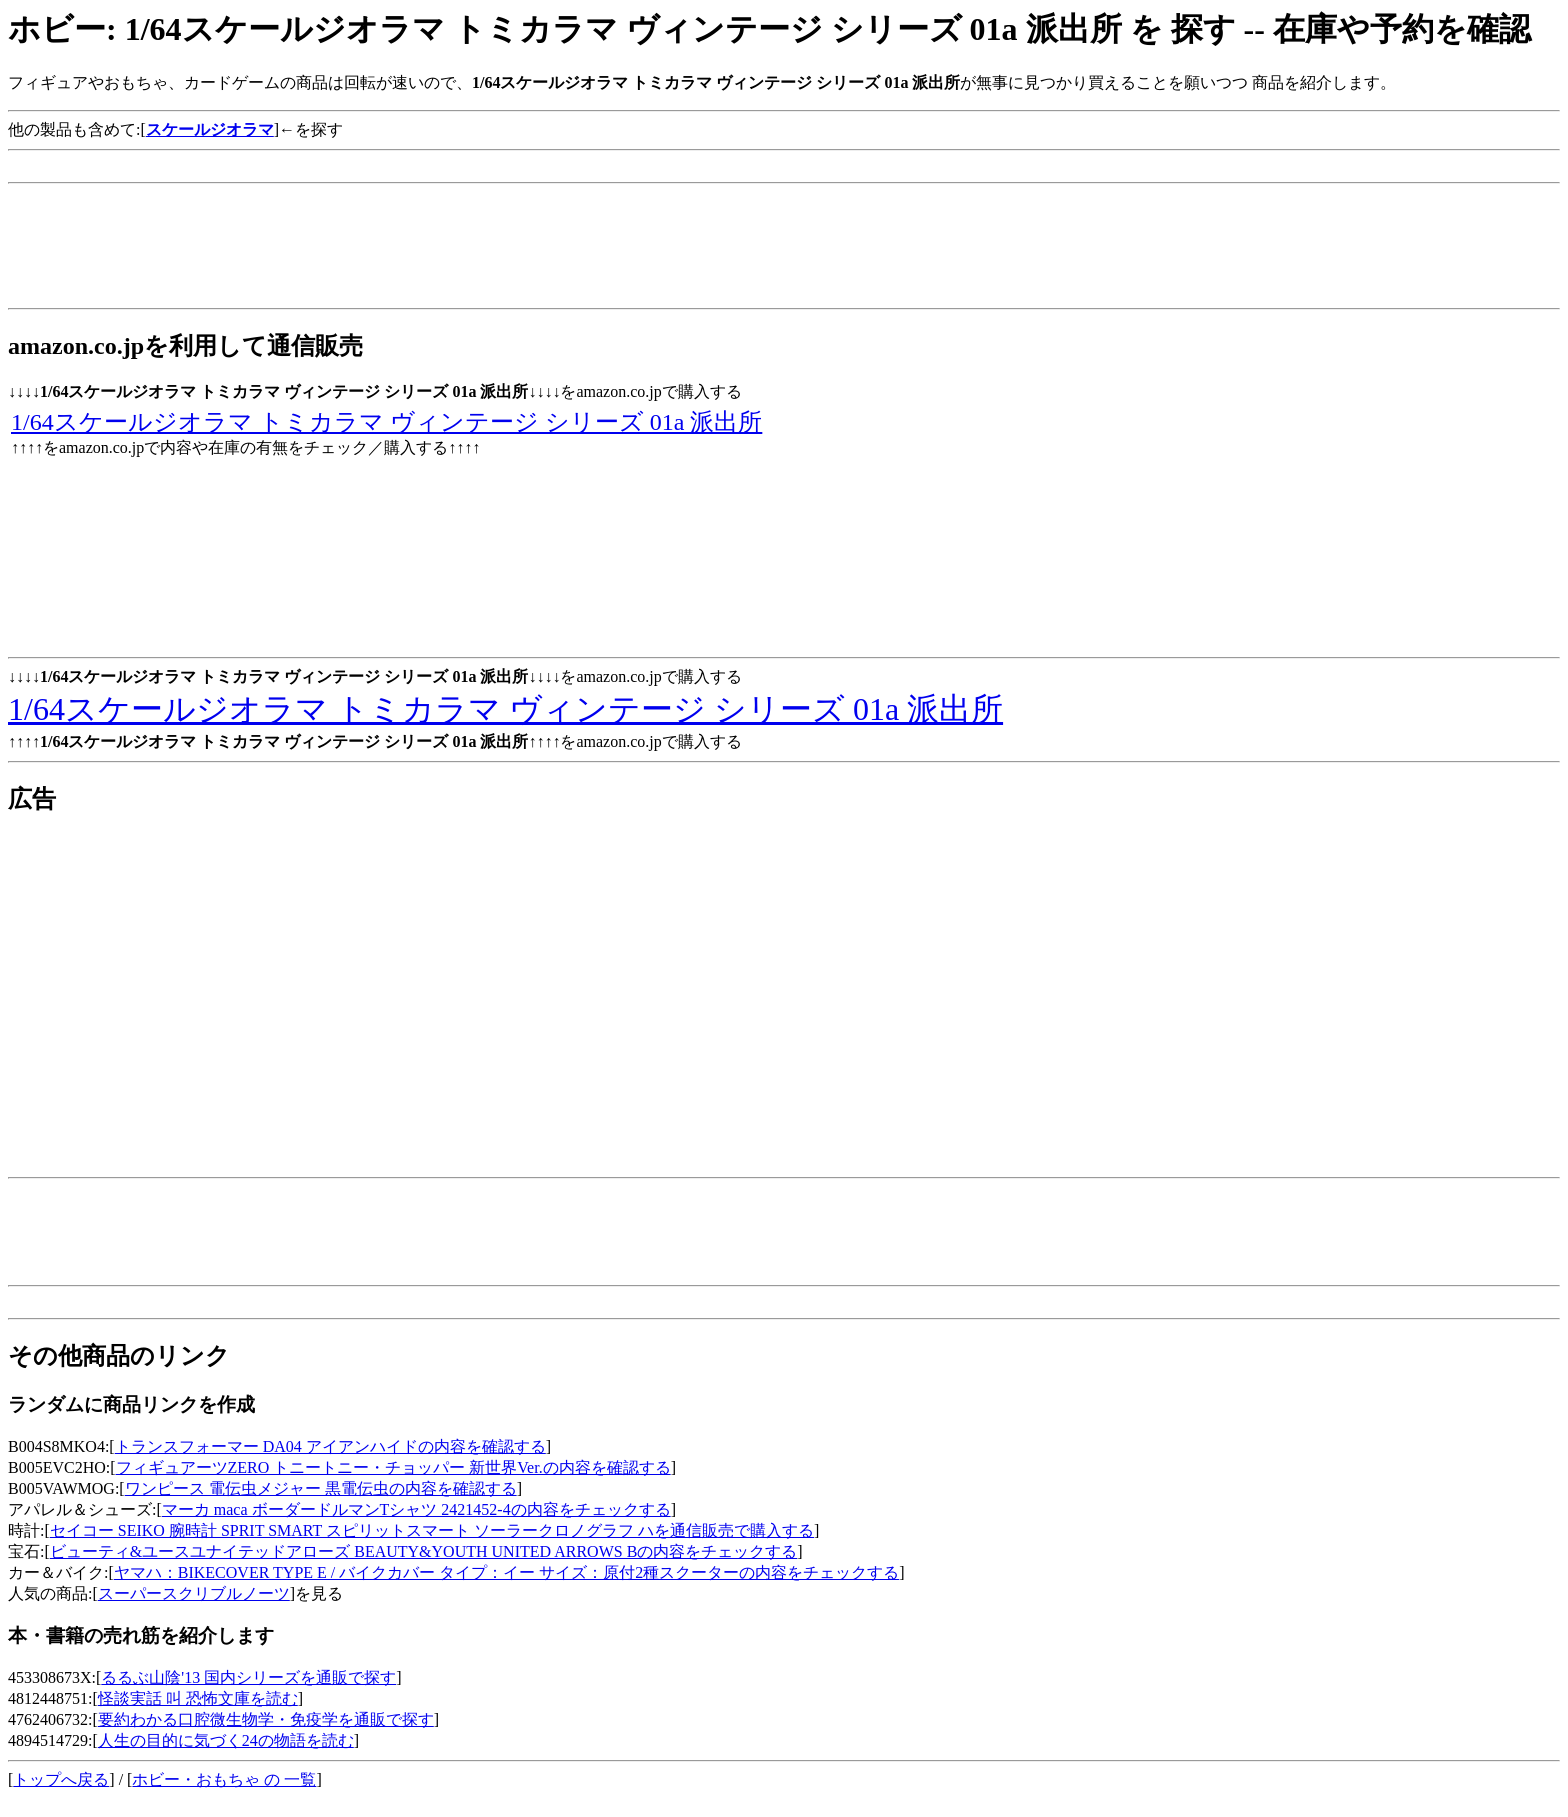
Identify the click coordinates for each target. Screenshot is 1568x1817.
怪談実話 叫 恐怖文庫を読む (198, 1698)
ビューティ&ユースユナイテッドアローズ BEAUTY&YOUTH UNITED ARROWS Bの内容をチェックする (424, 1551)
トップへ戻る (61, 1779)
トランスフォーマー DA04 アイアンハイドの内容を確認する (330, 1446)
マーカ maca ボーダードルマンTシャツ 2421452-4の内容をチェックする (416, 1509)
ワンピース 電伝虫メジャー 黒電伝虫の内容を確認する (321, 1488)
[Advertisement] (372, 166)
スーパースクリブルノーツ (194, 1593)
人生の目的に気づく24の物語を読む (226, 1740)
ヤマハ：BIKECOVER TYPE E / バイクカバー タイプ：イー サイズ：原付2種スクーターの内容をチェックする (506, 1572)
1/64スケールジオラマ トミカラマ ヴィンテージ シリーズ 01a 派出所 (386, 422)
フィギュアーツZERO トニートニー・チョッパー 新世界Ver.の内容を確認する (393, 1467)
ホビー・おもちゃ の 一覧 (224, 1779)
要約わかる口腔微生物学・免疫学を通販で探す (266, 1719)
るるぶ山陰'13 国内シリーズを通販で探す (248, 1677)
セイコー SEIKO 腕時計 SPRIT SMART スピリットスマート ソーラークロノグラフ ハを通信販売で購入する (432, 1530)
